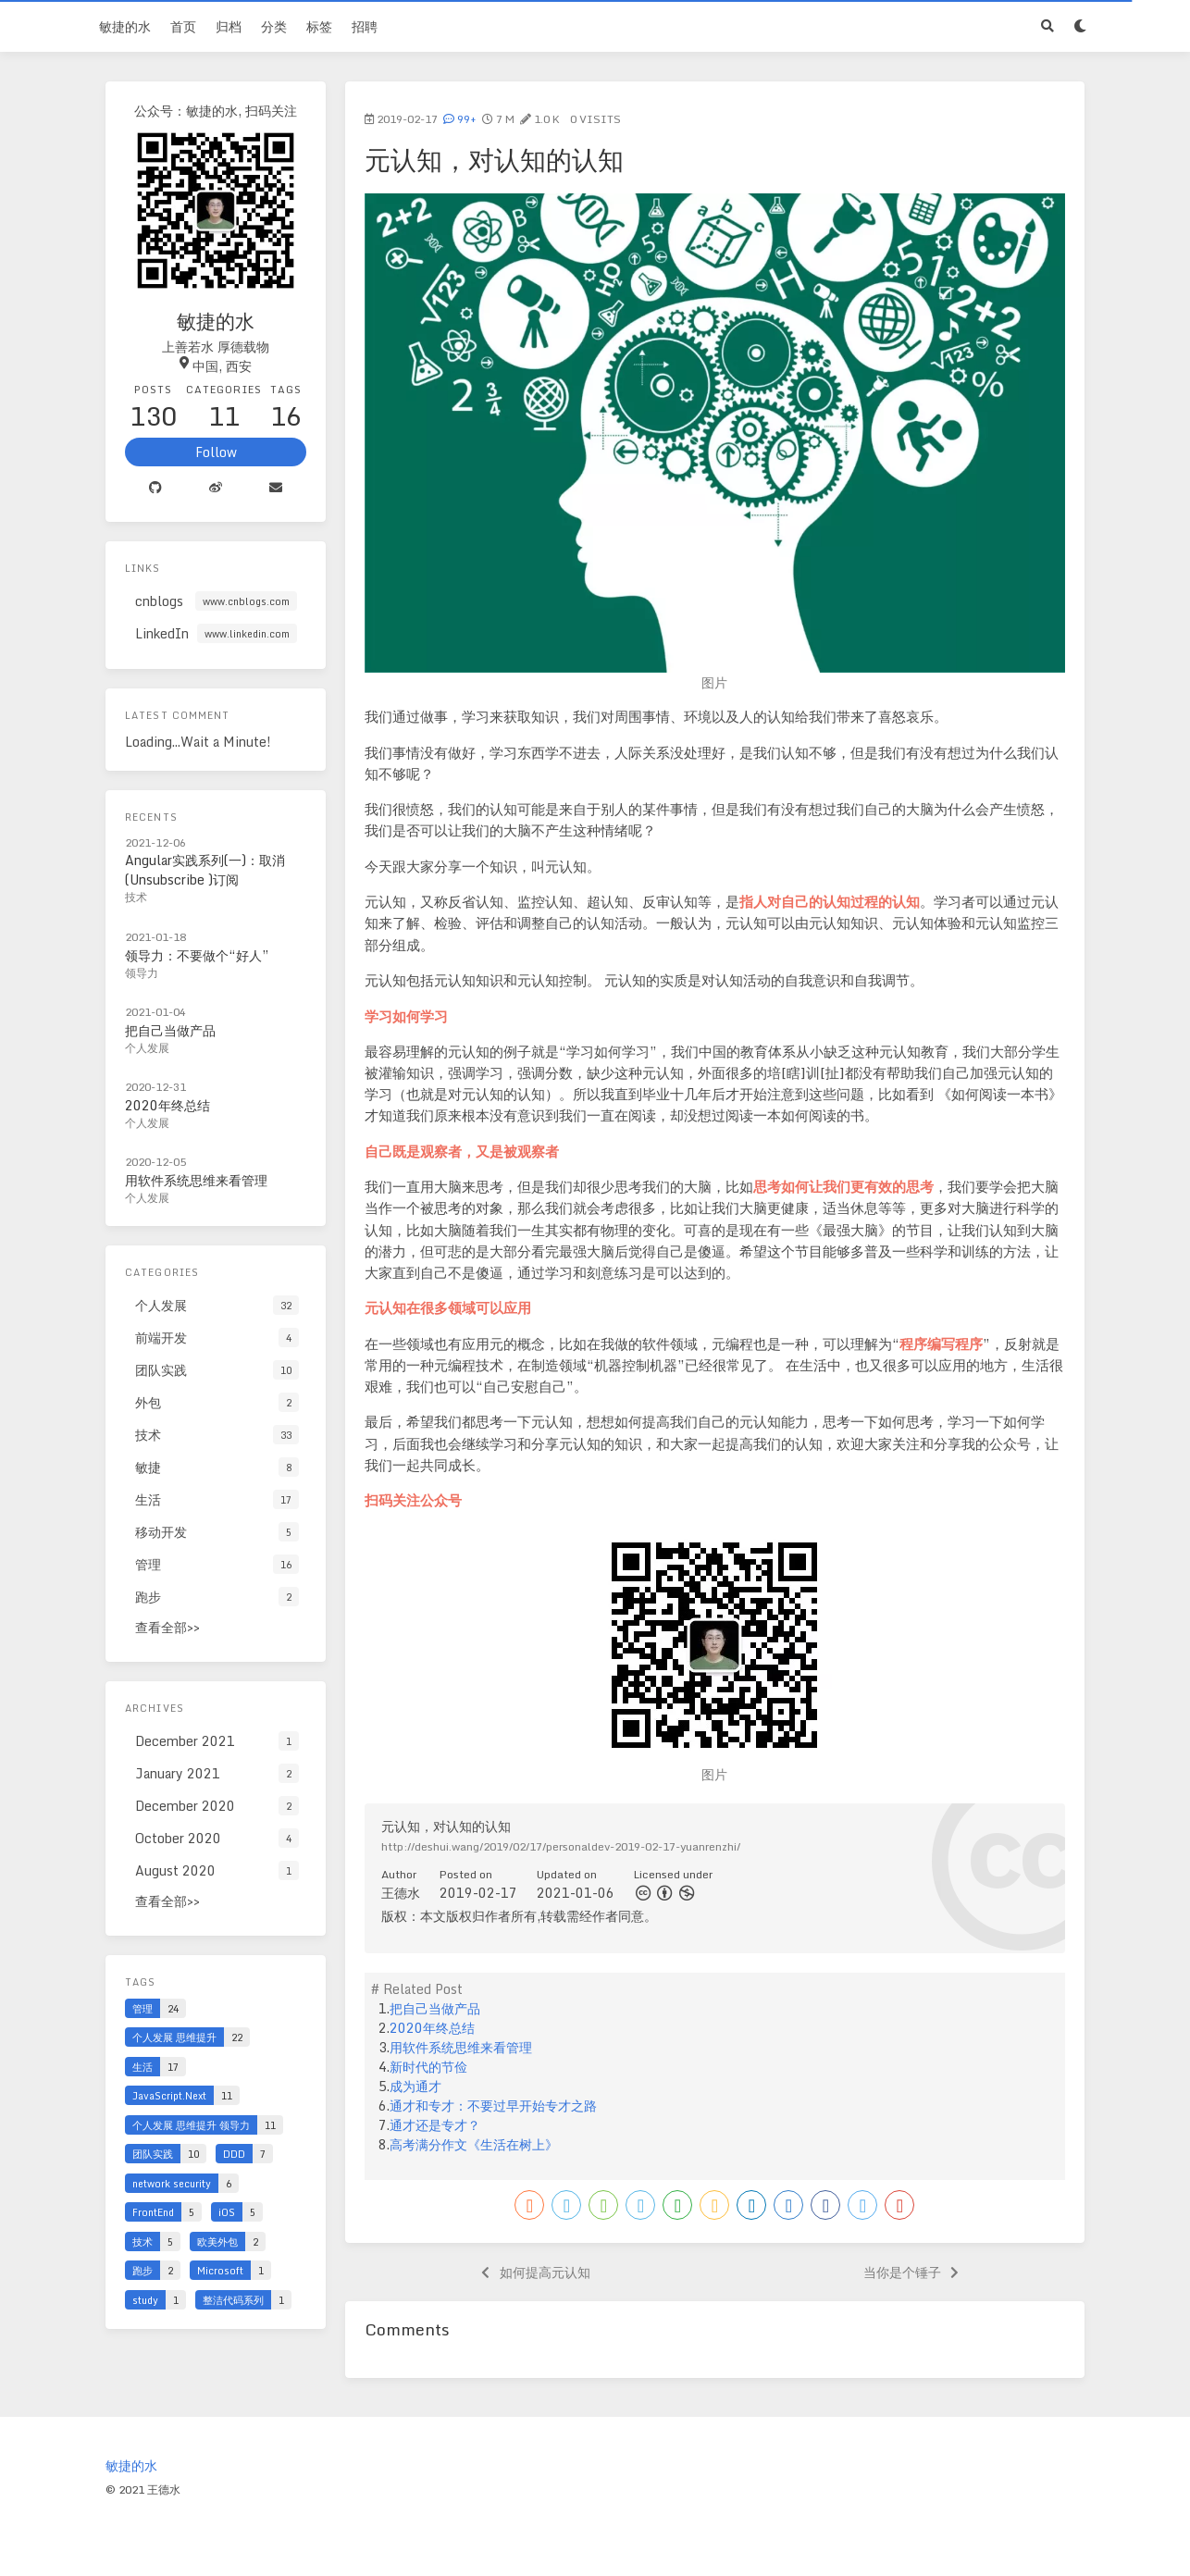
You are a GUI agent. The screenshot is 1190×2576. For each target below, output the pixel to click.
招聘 (365, 26)
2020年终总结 (432, 2027)
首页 (183, 26)
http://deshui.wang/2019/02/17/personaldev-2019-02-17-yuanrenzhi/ (560, 1846)
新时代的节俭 (428, 2066)
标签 (319, 26)
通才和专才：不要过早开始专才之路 (493, 2105)
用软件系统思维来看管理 (461, 2047)
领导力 (141, 973)
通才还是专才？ (435, 2125)
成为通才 (415, 2086)
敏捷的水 (125, 26)
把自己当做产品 (435, 2008)
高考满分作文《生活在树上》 (474, 2144)
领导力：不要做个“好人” (197, 955)
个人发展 (147, 1048)
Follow (216, 452)
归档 (229, 26)
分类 (274, 26)
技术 (136, 897)
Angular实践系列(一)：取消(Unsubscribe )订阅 (205, 869)
